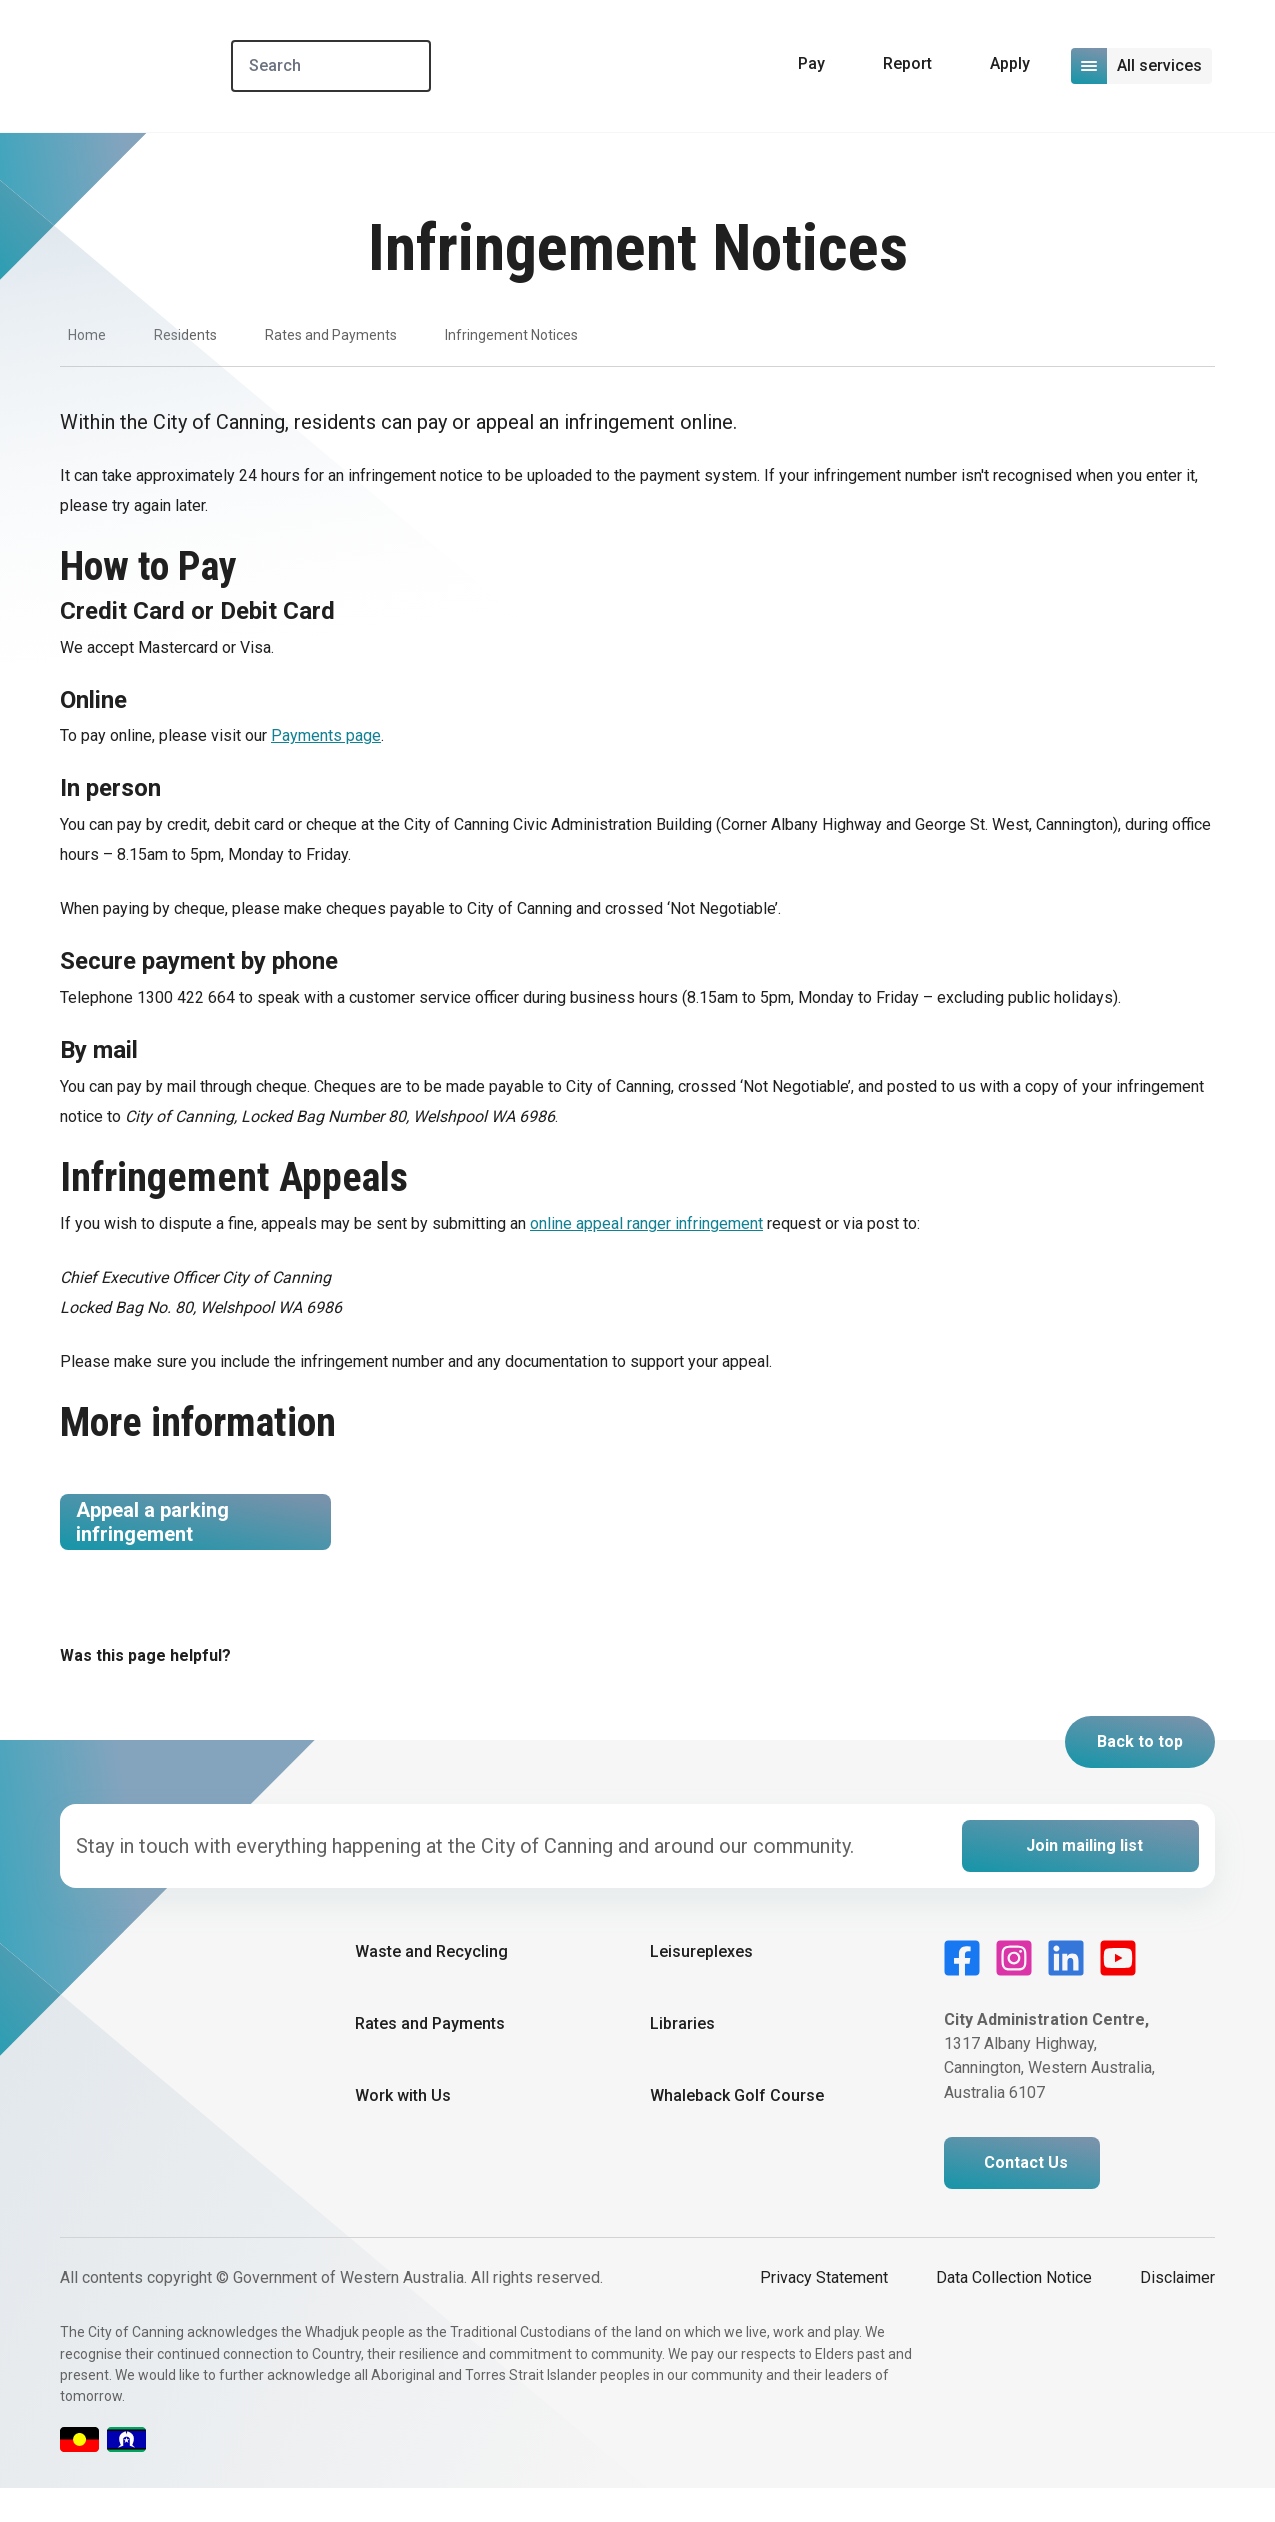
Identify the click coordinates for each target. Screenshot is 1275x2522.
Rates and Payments (331, 335)
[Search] (368, 66)
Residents (185, 335)
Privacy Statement (824, 2311)
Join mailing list (1084, 1879)
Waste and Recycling (431, 1985)
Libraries (682, 2057)
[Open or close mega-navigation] (1143, 66)
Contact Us (1026, 2196)
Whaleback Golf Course (737, 2129)
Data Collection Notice (1014, 2311)
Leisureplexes (701, 1985)
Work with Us (403, 2129)
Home (87, 335)
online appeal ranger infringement (646, 1223)
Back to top (1140, 1775)
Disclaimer (1177, 2311)
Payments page (326, 735)
